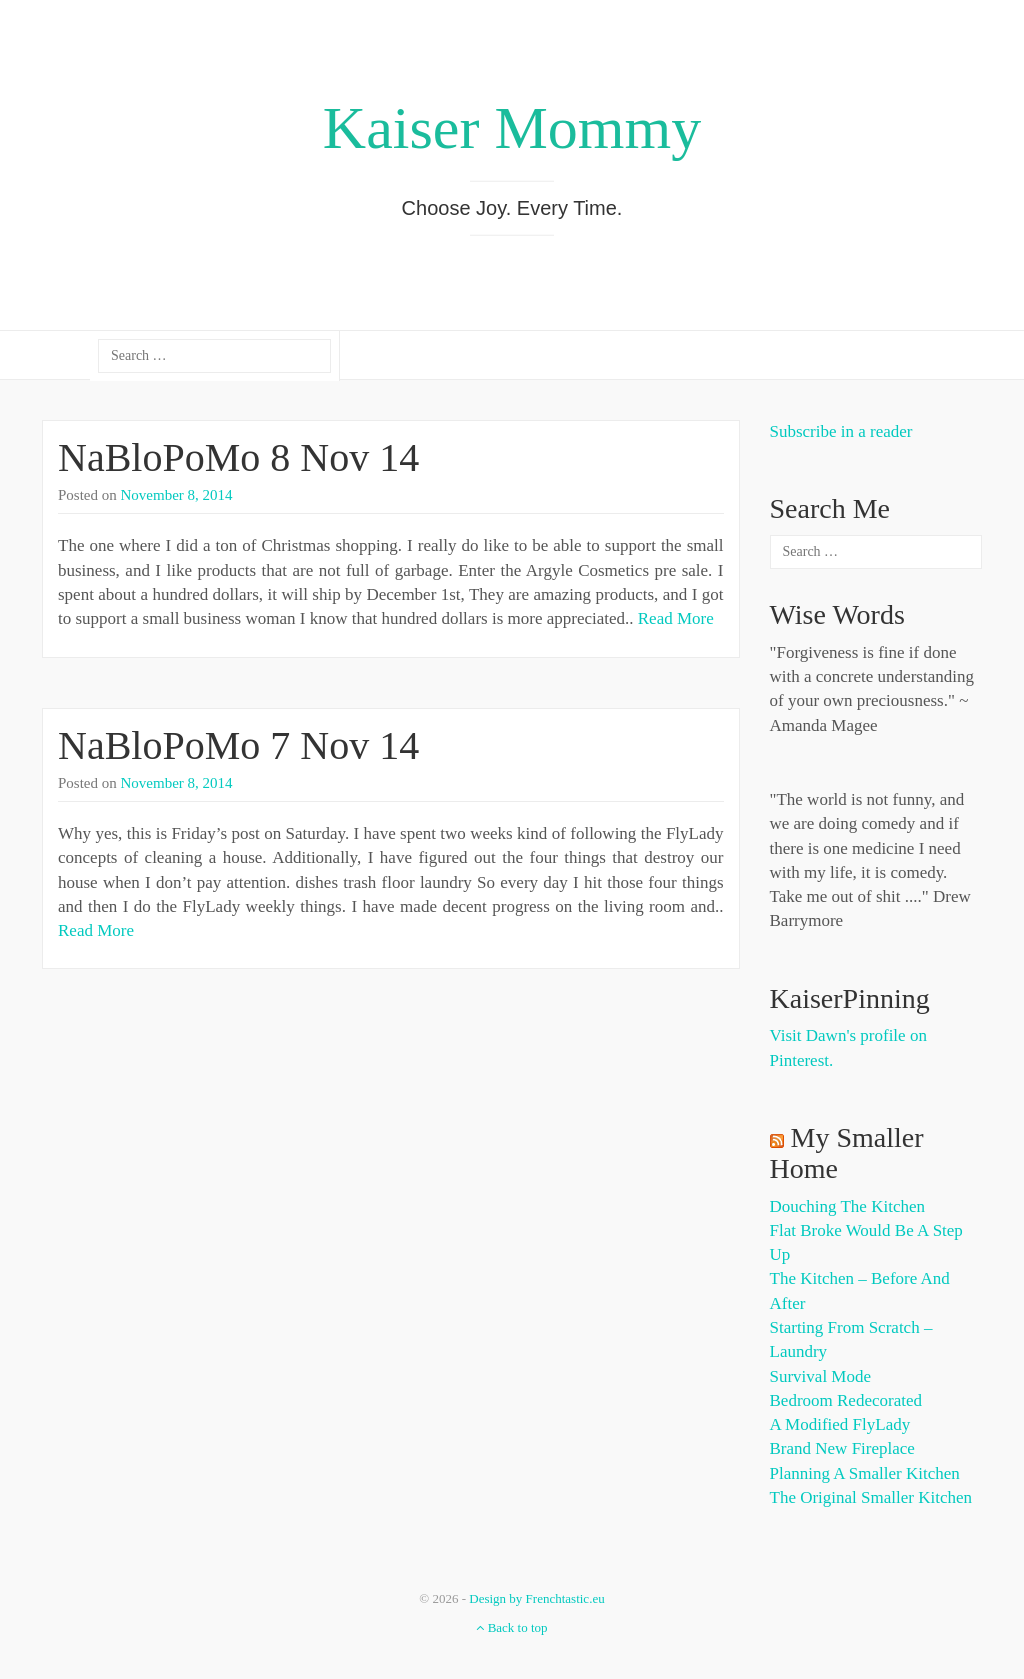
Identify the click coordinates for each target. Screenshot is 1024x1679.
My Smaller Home (847, 1153)
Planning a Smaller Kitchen (865, 1473)
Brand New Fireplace (842, 1448)
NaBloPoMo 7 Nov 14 (238, 745)
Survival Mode (821, 1376)
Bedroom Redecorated (846, 1400)
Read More (676, 618)
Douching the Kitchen (847, 1206)
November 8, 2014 (177, 495)
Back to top (511, 1627)
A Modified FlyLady (840, 1424)
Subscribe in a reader (841, 431)
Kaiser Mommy (512, 128)
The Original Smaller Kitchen (871, 1497)
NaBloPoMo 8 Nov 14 (238, 457)
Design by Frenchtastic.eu (536, 1598)
